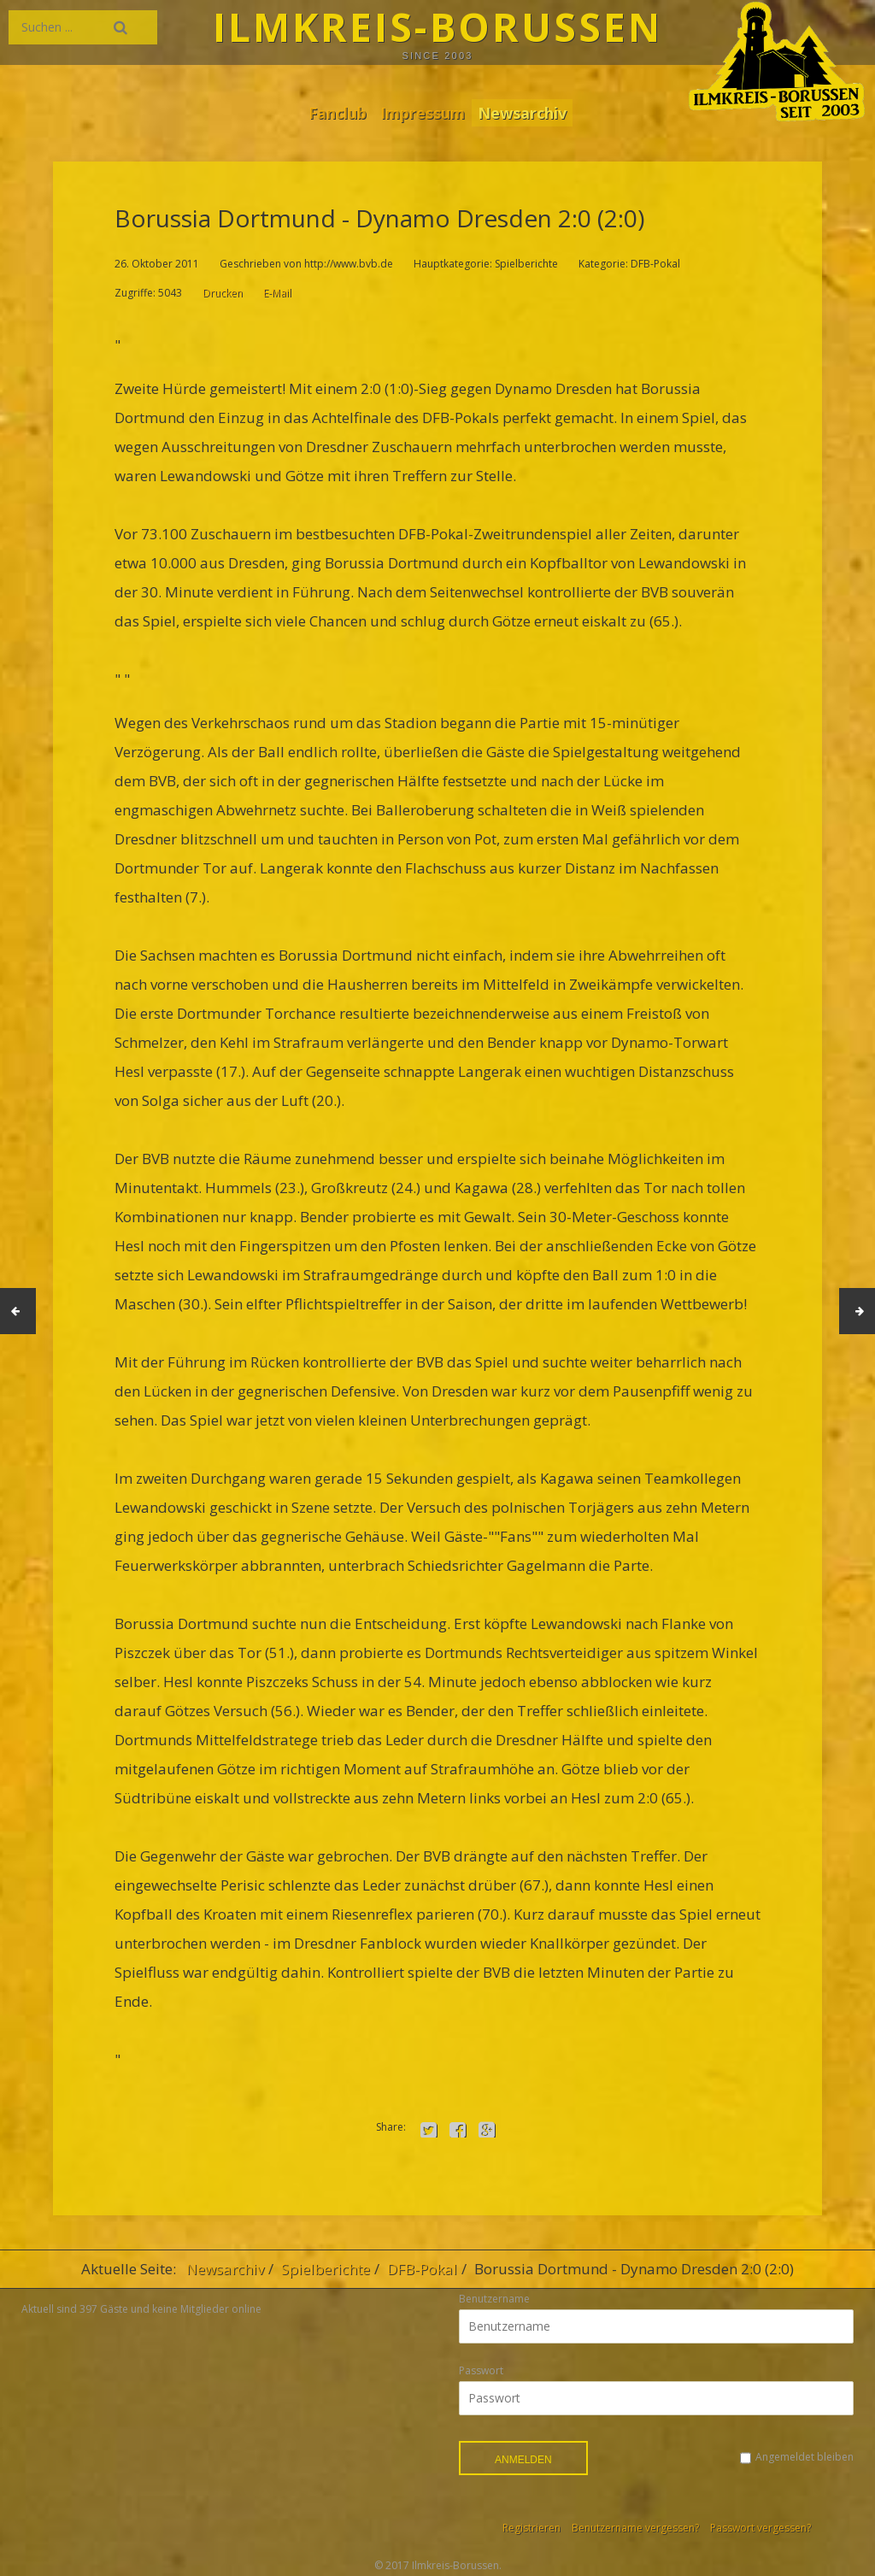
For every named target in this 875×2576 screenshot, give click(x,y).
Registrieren (531, 2527)
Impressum (422, 112)
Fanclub (333, 112)
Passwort (481, 2370)
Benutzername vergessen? (635, 2527)
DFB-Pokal (422, 2269)
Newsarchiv (526, 112)
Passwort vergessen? (760, 2527)
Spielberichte (325, 2269)
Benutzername (494, 2298)
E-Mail (277, 292)
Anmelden (523, 2460)
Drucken (223, 292)
